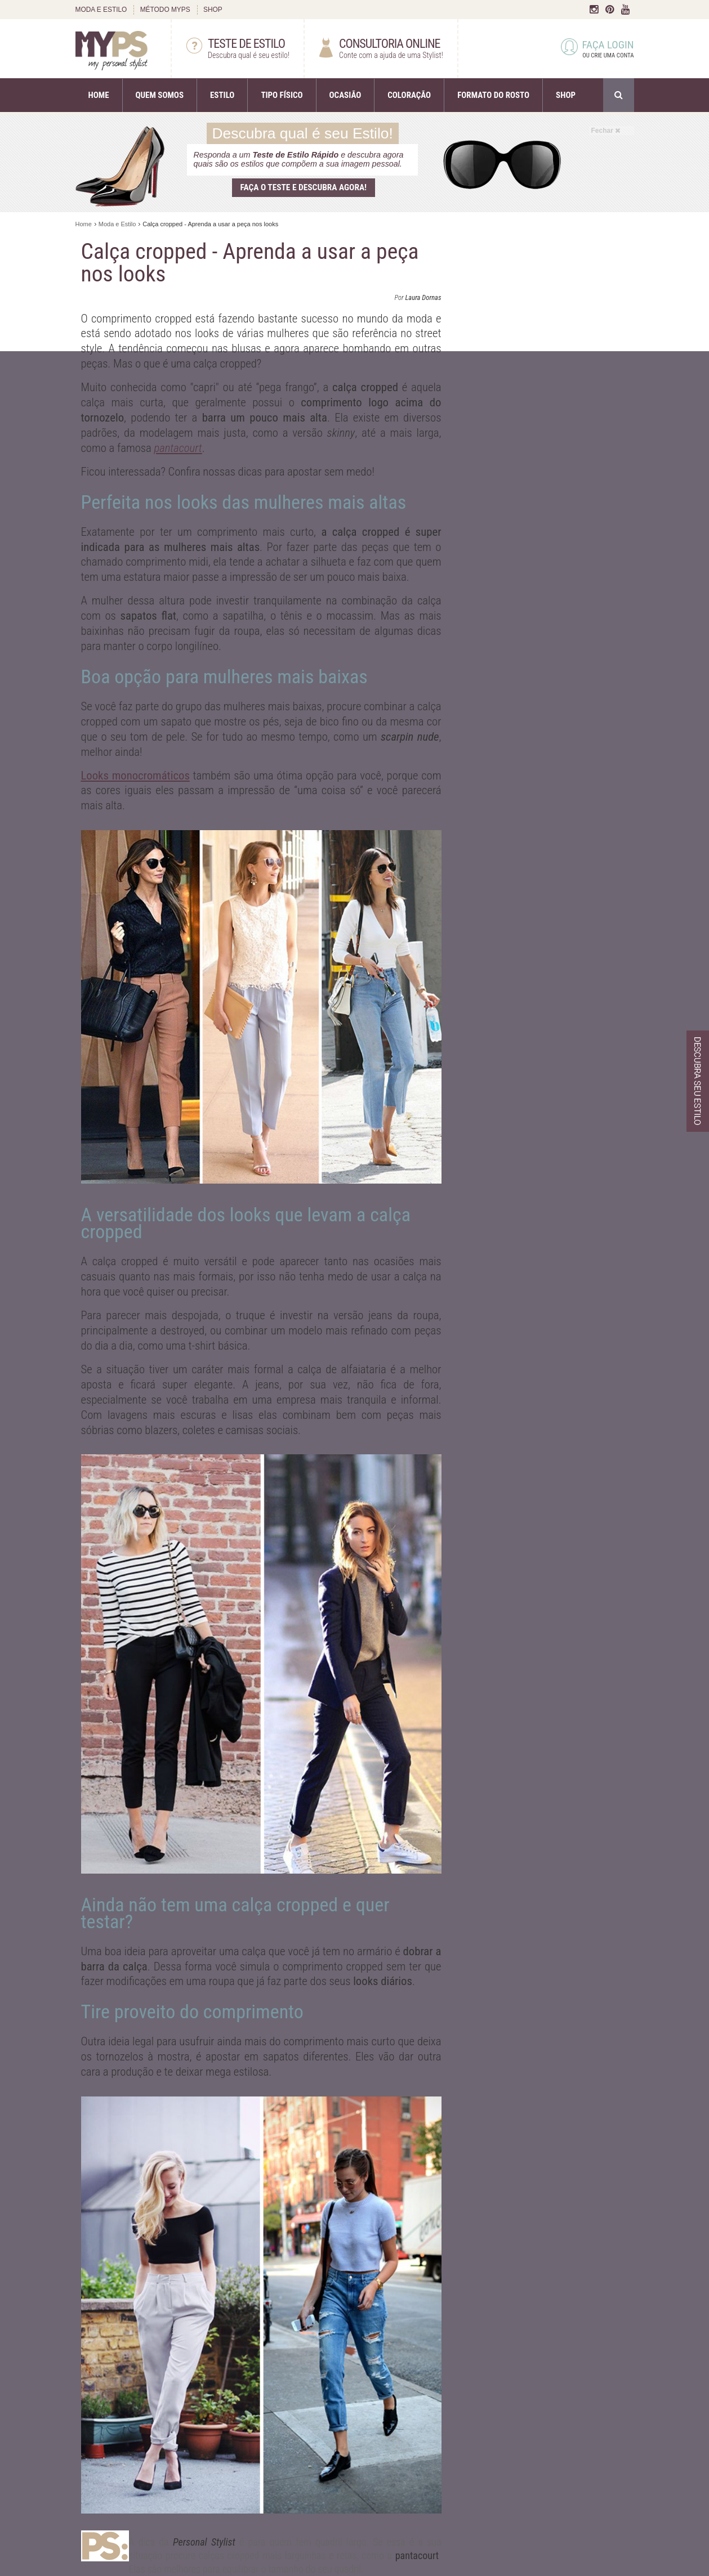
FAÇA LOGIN (597, 49)
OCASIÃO (345, 95)
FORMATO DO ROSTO (493, 95)
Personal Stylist (204, 2542)
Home (83, 224)
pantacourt (178, 448)
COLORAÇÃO (409, 95)
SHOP (212, 10)
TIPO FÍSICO (281, 95)
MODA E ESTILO (101, 10)
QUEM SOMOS (160, 95)
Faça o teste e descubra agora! (303, 187)
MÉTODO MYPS (165, 10)
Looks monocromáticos (135, 775)
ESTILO (222, 95)
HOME (98, 95)
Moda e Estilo (117, 224)
